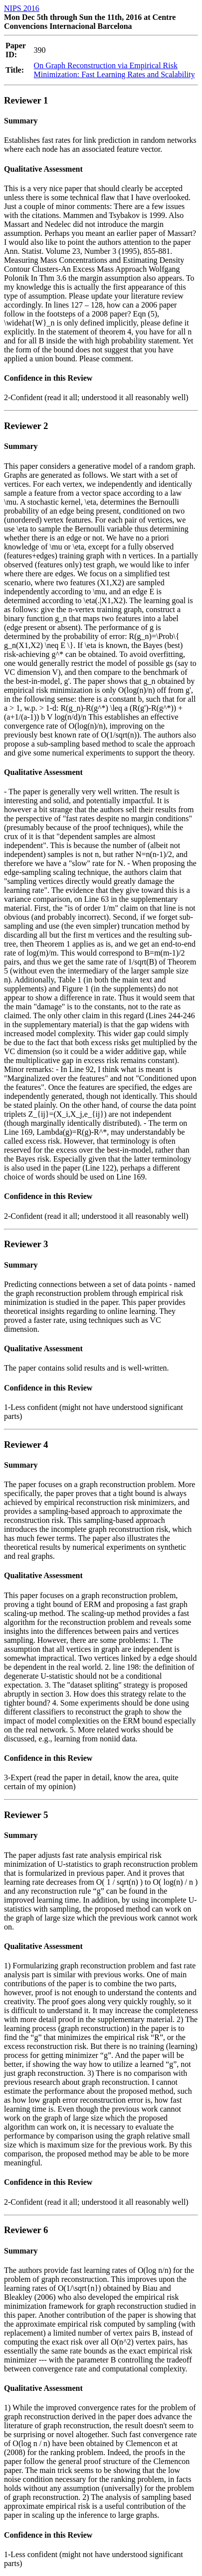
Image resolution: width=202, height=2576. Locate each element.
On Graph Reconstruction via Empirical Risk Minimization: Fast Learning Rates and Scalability (114, 70)
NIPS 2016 (21, 8)
